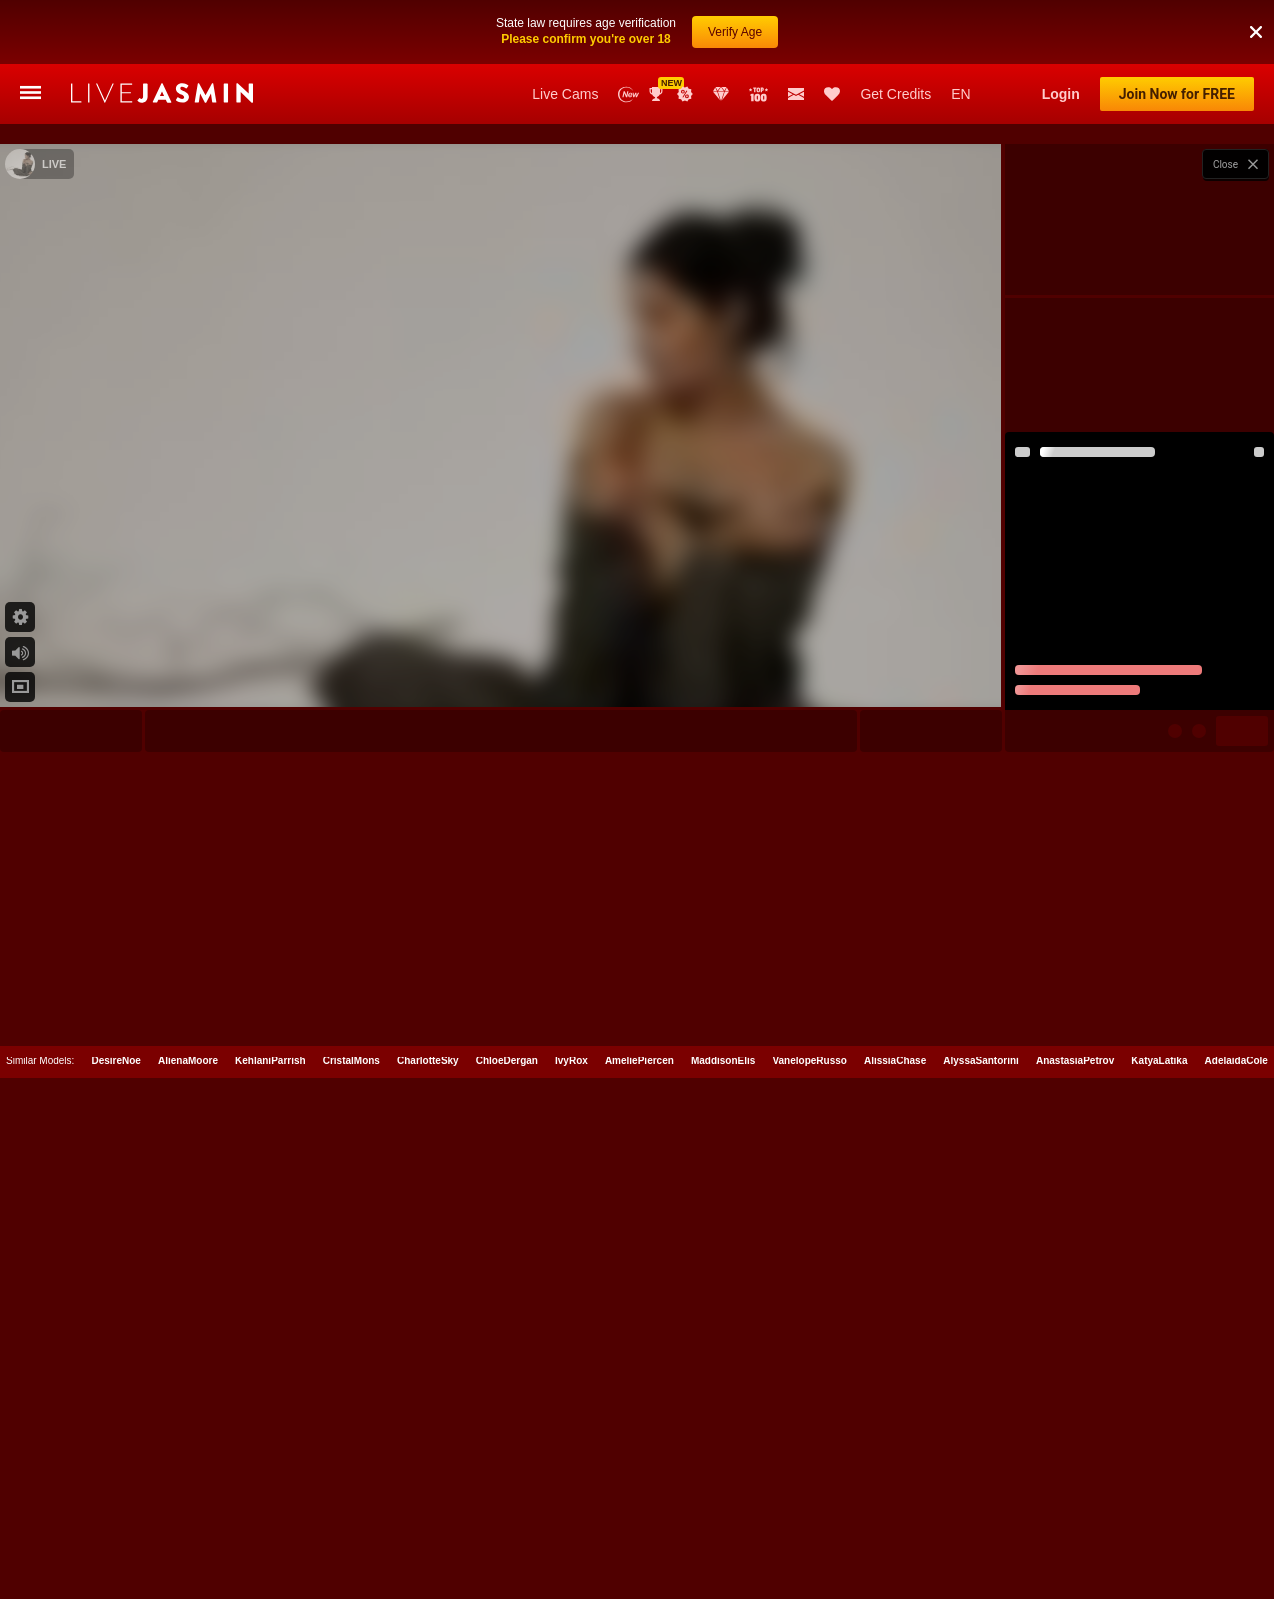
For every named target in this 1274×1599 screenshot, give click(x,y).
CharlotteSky (428, 1527)
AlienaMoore (188, 1527)
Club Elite (721, 94)
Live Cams (565, 94)
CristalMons (351, 1527)
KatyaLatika (1159, 1527)
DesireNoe (115, 1527)
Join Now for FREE (1177, 94)
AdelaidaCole (1236, 1527)
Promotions (685, 94)
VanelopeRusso (809, 1527)
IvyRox (571, 1527)
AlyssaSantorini (981, 1527)
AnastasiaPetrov (1075, 1527)
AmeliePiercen (639, 1527)
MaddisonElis (723, 1527)
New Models (628, 94)
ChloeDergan (507, 1527)
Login (1061, 94)
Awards (658, 94)
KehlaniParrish (270, 1527)
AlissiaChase (895, 1527)
